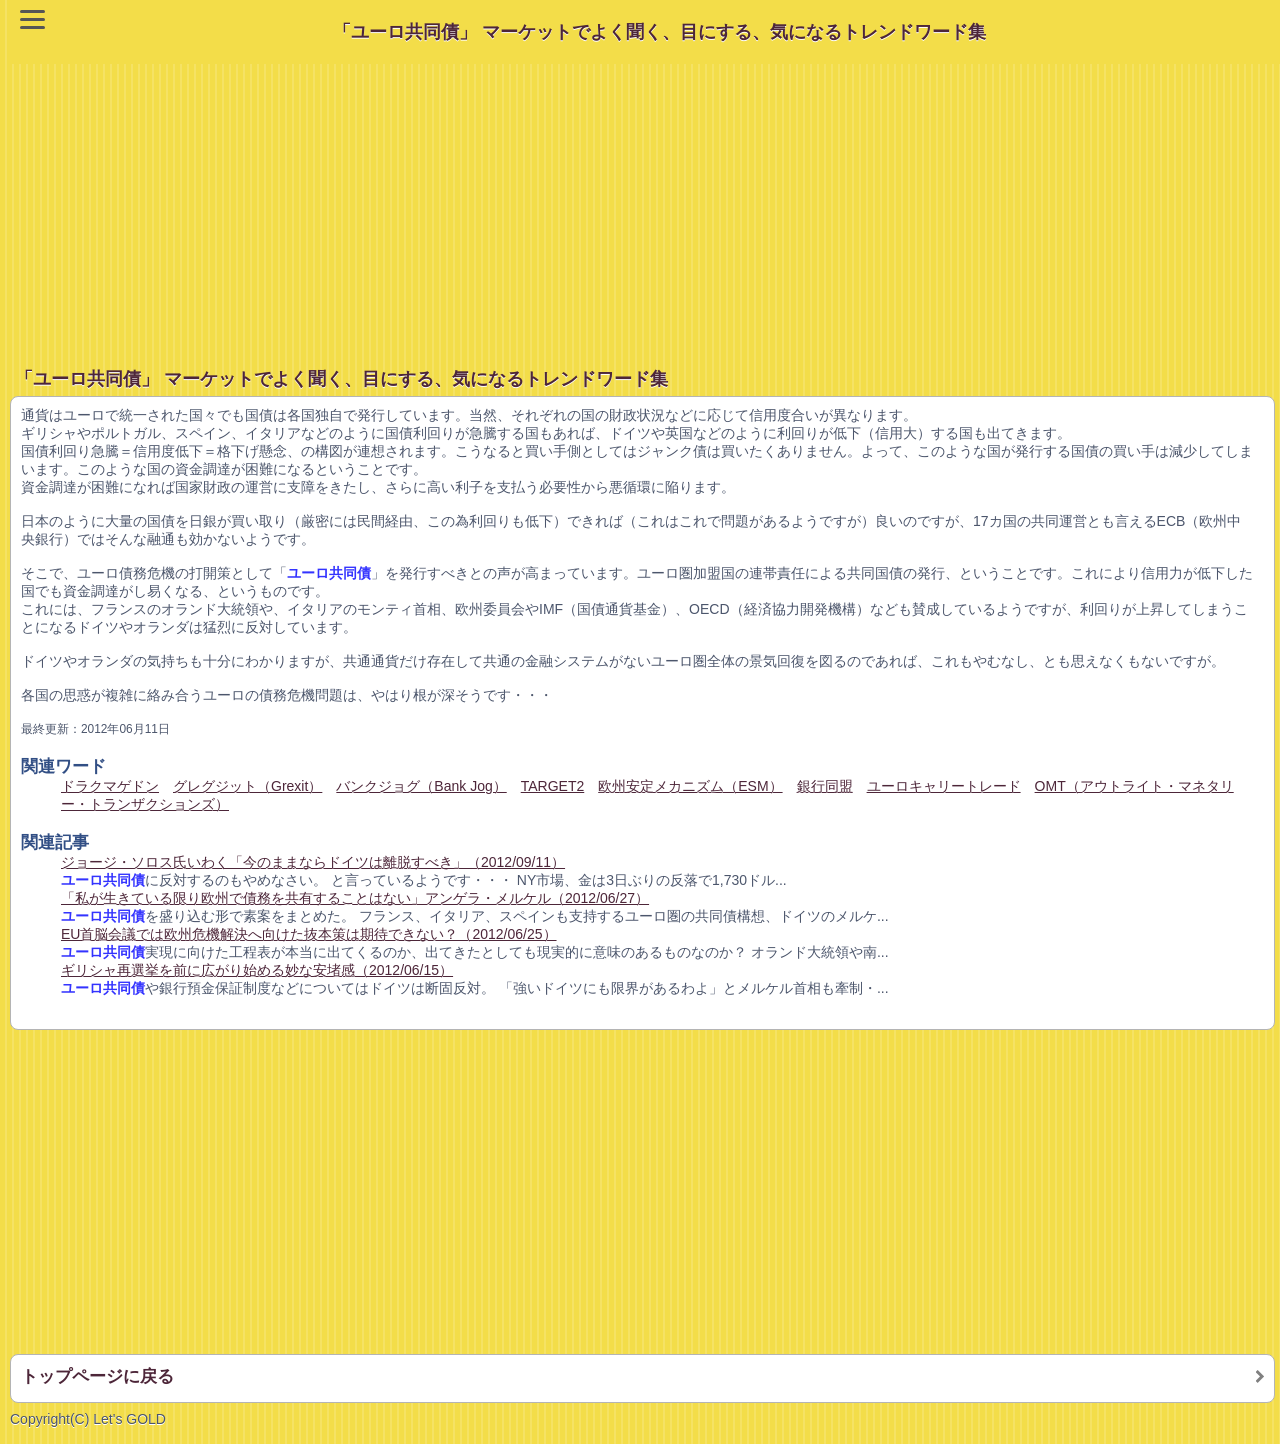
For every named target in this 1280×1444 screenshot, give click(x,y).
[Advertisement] (645, 204)
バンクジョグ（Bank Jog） (421, 786)
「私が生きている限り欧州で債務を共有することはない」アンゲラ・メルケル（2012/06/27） (355, 898)
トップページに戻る (97, 1376)
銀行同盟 (825, 786)
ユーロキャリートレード (944, 786)
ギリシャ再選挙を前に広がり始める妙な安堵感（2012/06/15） (257, 970)
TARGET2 (553, 786)
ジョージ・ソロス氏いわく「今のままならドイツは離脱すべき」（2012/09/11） (313, 862)
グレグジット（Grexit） (247, 786)
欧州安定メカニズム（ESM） (690, 786)
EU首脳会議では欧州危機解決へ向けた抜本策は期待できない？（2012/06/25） (309, 934)
